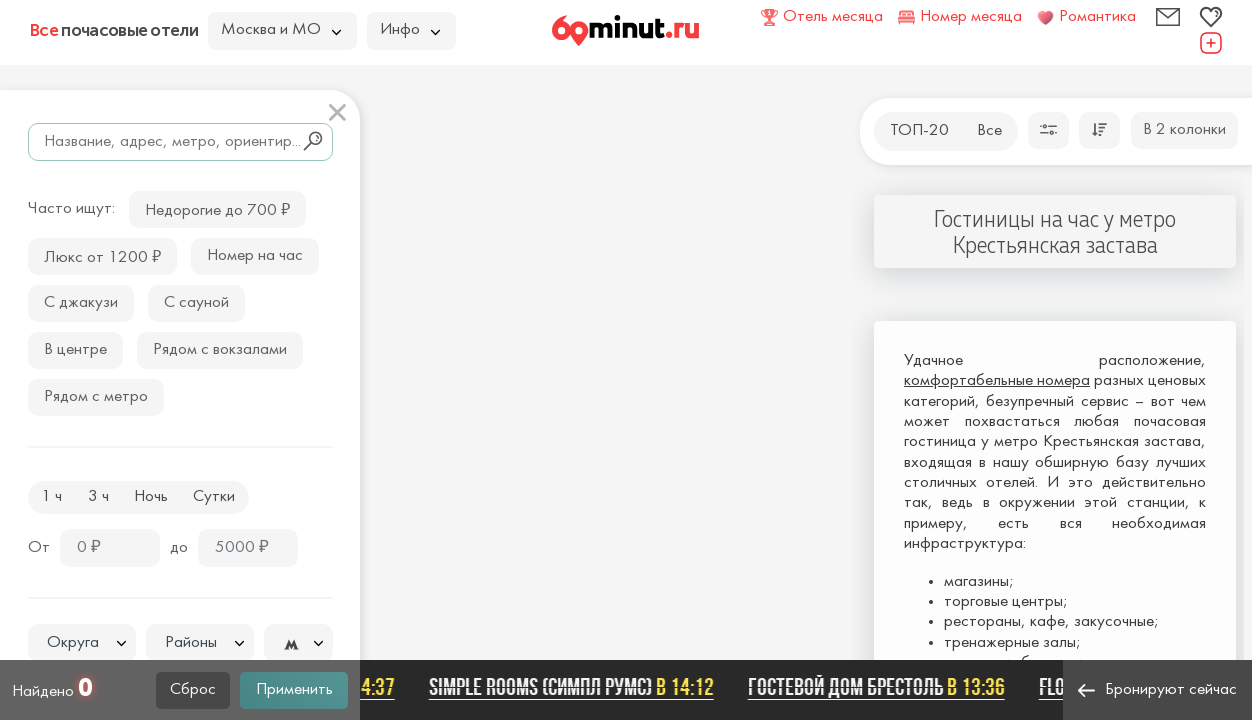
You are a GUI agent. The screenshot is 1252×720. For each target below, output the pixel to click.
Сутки (214, 497)
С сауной (196, 303)
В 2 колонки (1184, 130)
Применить (294, 690)
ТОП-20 (919, 131)
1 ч (51, 497)
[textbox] (82, 643)
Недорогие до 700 (217, 208)
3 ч (98, 497)
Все (989, 131)
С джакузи (81, 303)
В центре (75, 350)
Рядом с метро (96, 397)
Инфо (410, 30)
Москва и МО (281, 30)
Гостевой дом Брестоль (884, 687)
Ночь (151, 497)
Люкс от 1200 (102, 255)
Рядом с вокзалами (220, 350)
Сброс (193, 690)
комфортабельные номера (997, 381)
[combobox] (82, 643)
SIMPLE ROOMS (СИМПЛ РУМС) (579, 687)
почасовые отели (114, 30)
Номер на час (255, 256)
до (179, 548)
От (39, 548)
